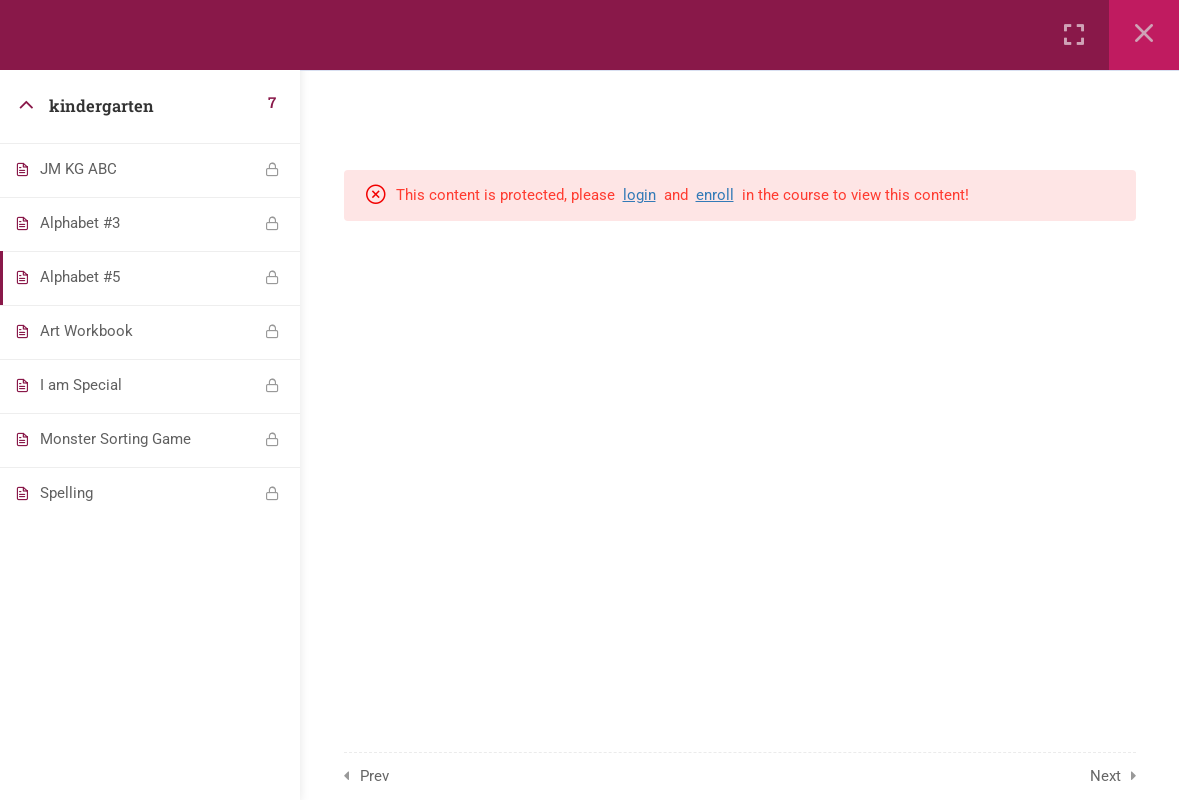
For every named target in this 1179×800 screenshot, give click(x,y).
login (639, 195)
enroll (715, 195)
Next (1105, 776)
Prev (374, 776)
